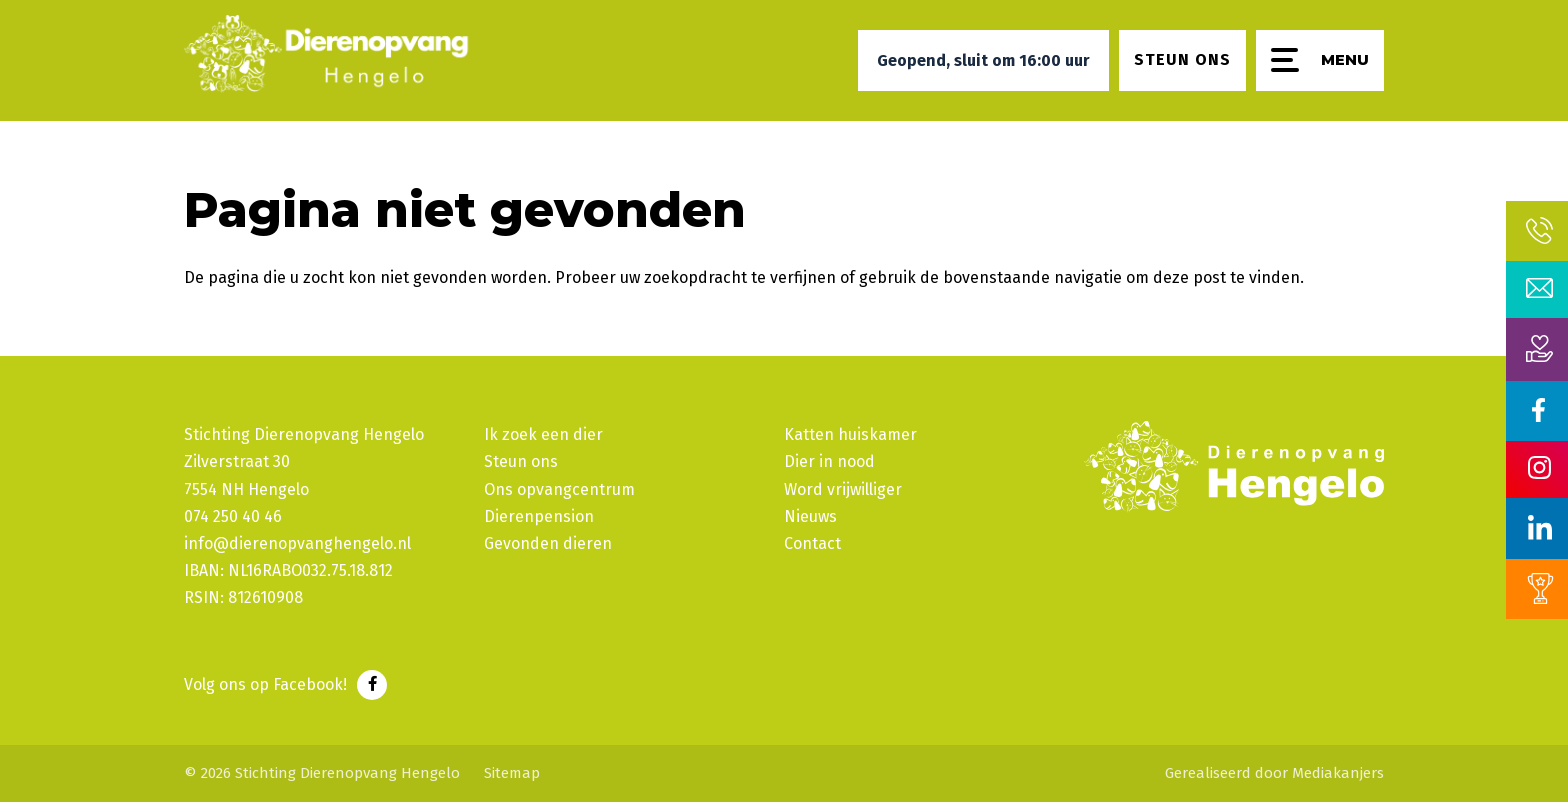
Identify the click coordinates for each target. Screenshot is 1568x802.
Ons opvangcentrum (559, 489)
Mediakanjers (1338, 773)
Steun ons (521, 461)
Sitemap (512, 773)
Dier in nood (829, 461)
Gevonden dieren (548, 543)
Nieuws (810, 516)
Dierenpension (539, 516)
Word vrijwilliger (843, 489)
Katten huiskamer (850, 434)
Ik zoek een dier (543, 434)
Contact (812, 543)
